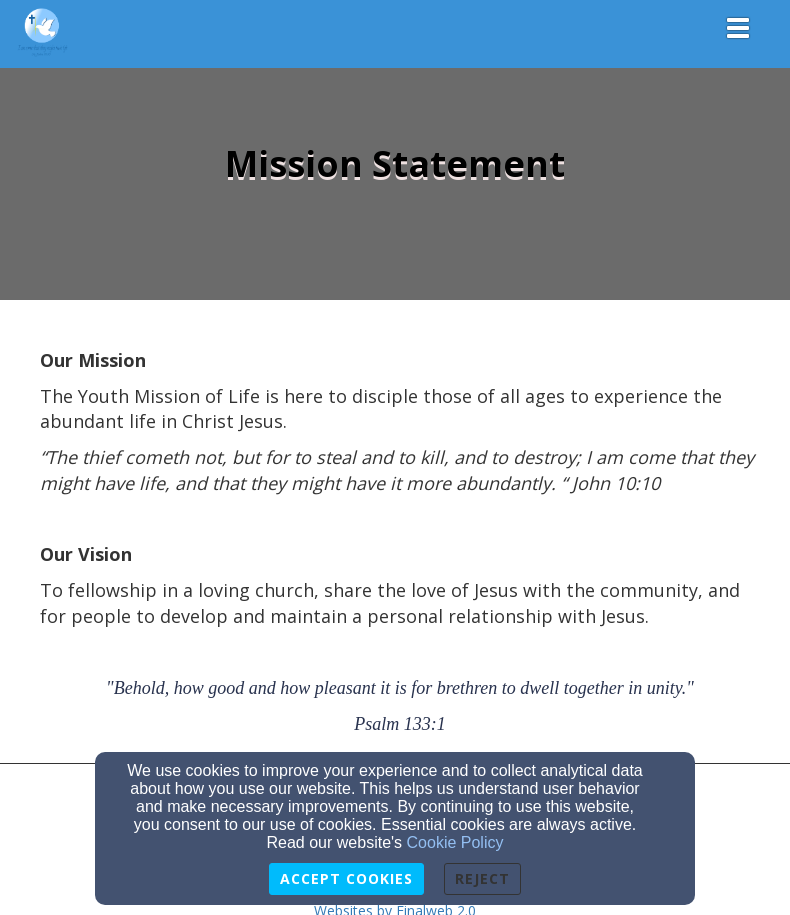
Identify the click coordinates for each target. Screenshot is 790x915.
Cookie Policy (455, 842)
